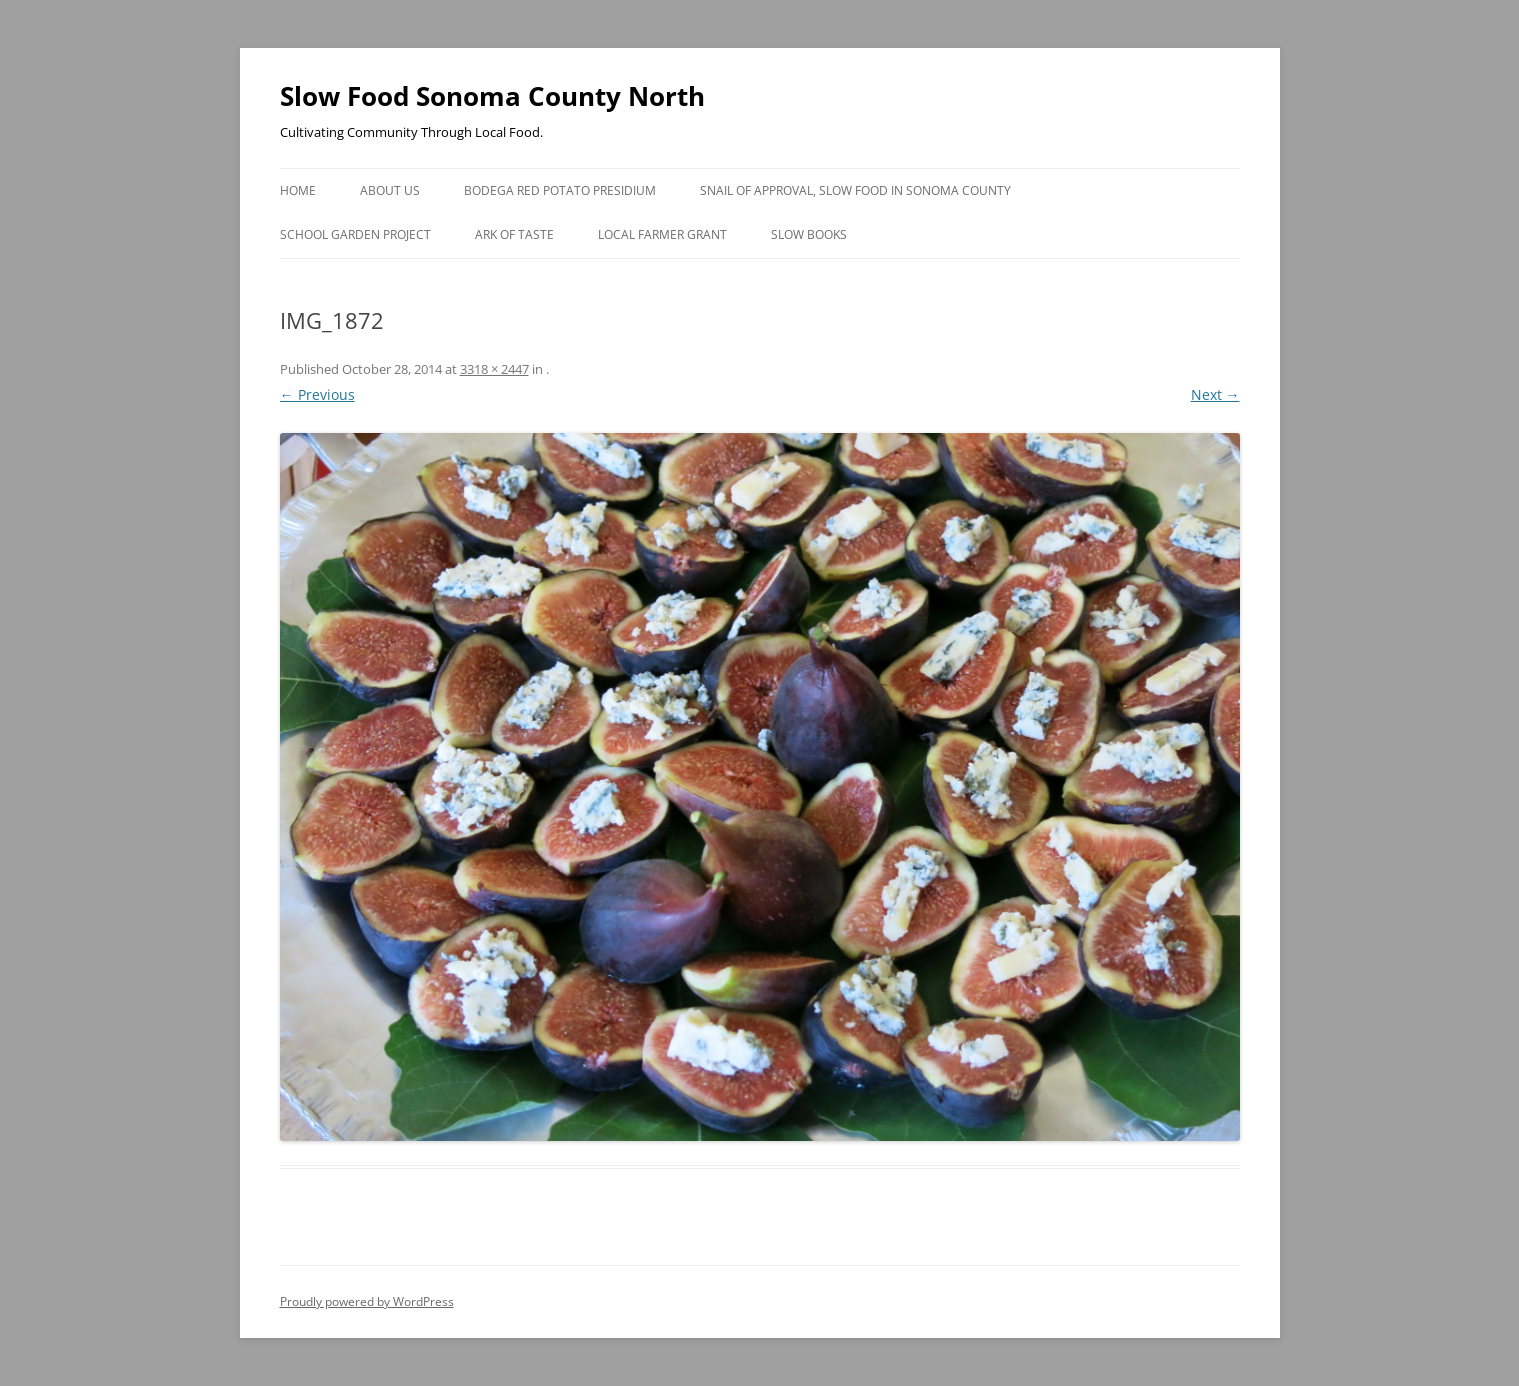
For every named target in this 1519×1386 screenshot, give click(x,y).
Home (298, 190)
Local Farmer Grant (662, 234)
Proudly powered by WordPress (367, 1301)
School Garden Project (355, 234)
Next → (1215, 394)
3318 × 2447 (494, 369)
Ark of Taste (514, 234)
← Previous (317, 394)
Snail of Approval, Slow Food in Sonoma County (855, 190)
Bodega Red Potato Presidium (560, 190)
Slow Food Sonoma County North (492, 96)
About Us (390, 190)
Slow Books (809, 234)
